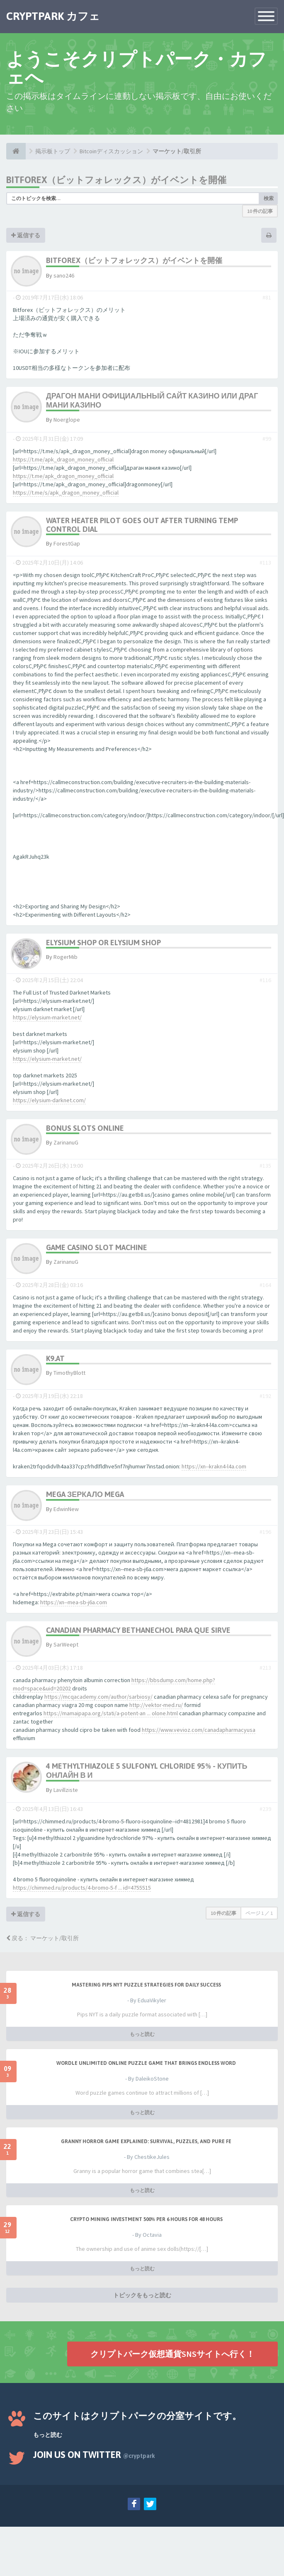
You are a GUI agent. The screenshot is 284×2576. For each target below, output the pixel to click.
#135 (265, 1165)
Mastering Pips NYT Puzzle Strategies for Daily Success (146, 1985)
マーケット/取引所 (177, 151)
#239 (265, 1809)
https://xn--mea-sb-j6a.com (73, 1602)
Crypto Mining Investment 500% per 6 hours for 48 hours (146, 2219)
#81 (266, 297)
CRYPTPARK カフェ (53, 16)
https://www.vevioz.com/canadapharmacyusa (198, 1729)
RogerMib (65, 957)
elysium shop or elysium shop (103, 942)
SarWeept (65, 1644)
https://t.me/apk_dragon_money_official (63, 459)
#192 (265, 1396)
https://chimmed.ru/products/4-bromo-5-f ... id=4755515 (82, 1887)
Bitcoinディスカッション (111, 151)
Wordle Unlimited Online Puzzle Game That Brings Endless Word (146, 2063)
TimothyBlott (69, 1372)
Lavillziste (65, 1790)
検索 (269, 198)
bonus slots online (85, 1128)
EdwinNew (66, 1509)
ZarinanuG (65, 1142)
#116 (265, 980)
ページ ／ (259, 1913)
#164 (265, 1285)
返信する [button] (25, 235)
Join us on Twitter (94, 2454)
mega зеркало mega (85, 1494)
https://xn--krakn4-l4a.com (214, 1466)
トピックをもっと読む (142, 2295)
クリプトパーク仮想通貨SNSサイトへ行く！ (172, 2354)
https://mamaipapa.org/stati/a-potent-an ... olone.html (111, 1713)
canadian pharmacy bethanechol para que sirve (138, 1630)
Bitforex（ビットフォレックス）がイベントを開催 (116, 179)
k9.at (55, 1358)
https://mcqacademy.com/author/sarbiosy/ (98, 1696)
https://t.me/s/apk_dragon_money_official (66, 492)
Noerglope (66, 419)
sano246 (63, 275)
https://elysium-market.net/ (47, 1017)
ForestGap (66, 543)
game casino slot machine (96, 1247)
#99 (266, 438)
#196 (265, 1531)
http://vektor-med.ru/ (156, 1705)
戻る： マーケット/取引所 (42, 1938)
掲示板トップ (52, 151)
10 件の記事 (260, 211)
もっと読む (142, 2034)
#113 (265, 562)
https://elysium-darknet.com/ (49, 1100)
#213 (265, 1667)
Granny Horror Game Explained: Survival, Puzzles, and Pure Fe (146, 2141)
